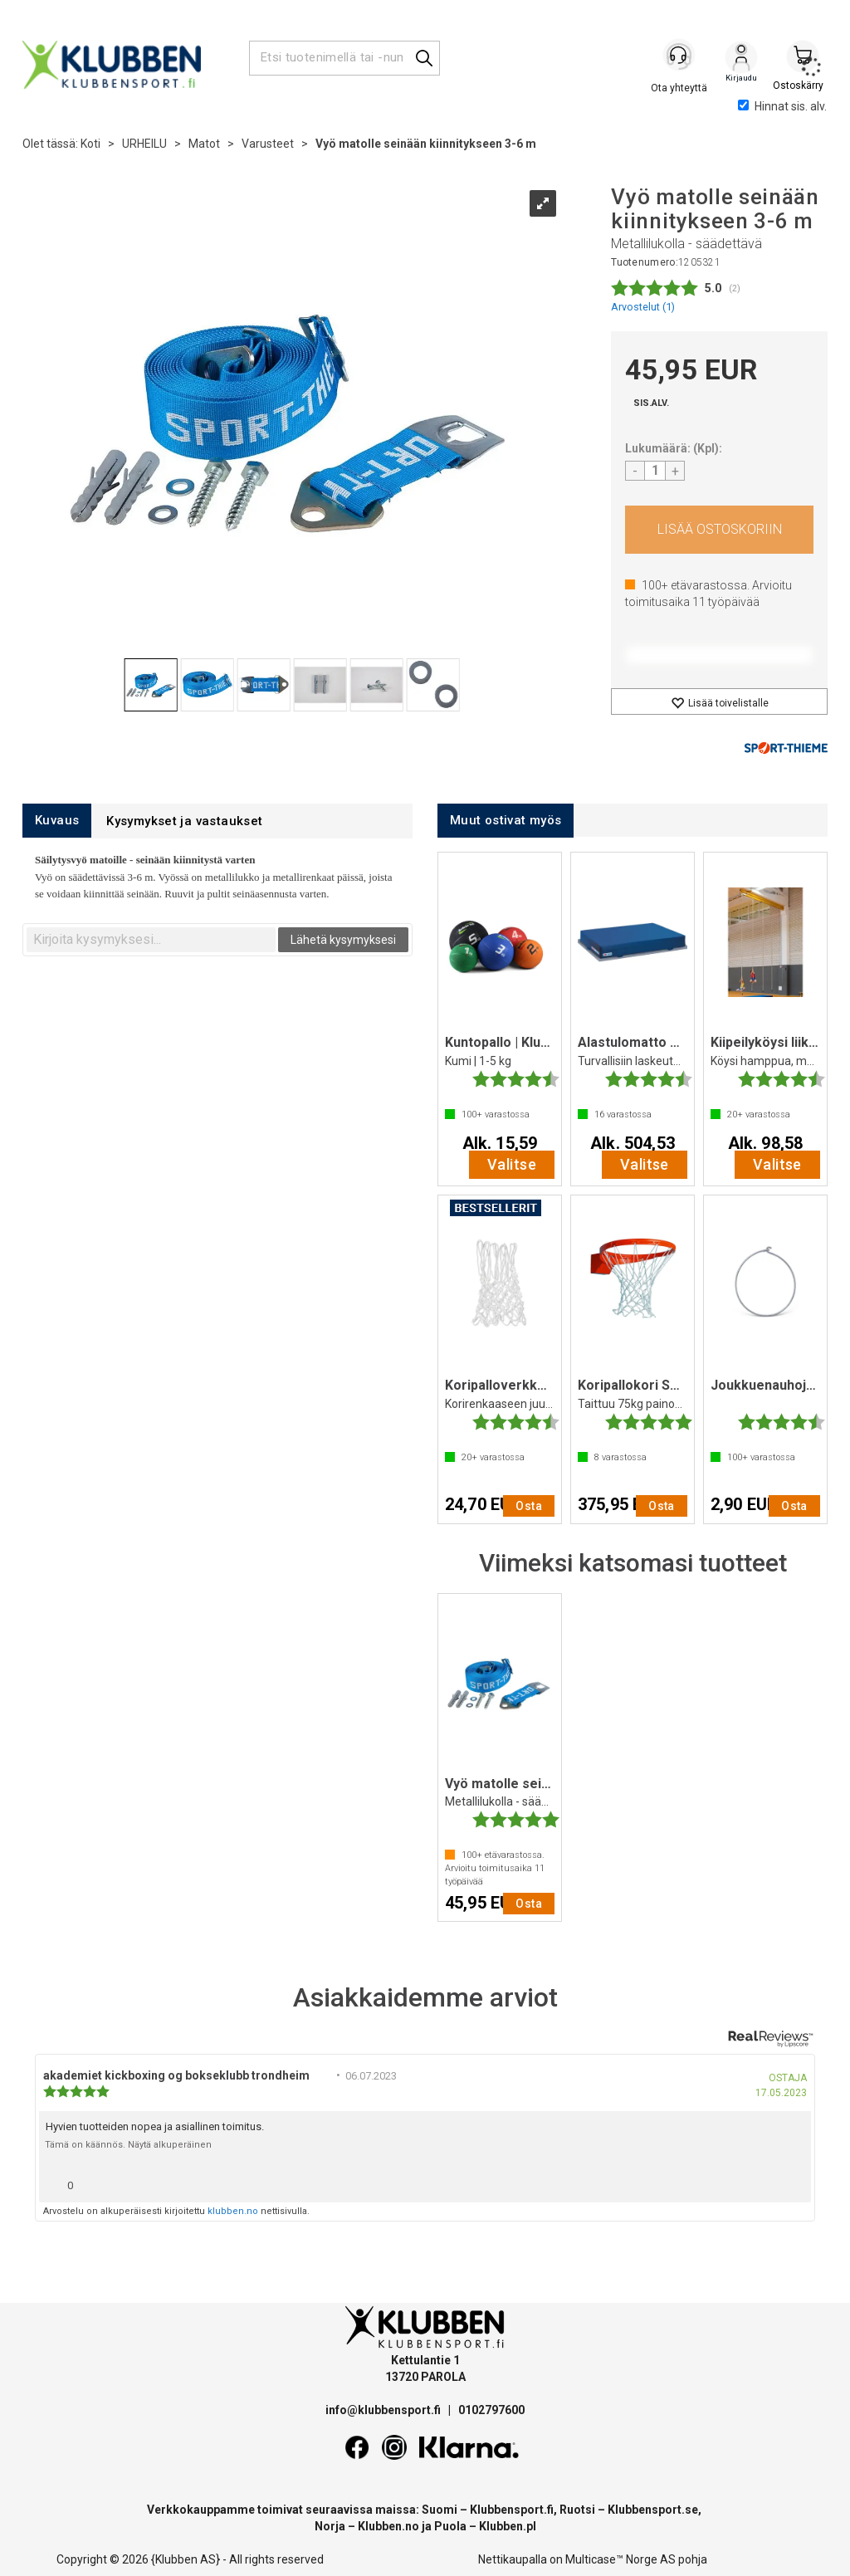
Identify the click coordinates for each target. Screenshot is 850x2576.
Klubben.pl (507, 2526)
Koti (90, 143)
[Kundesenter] (680, 57)
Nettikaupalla (512, 2559)
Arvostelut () (643, 307)
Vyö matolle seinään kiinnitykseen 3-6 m (425, 143)
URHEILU (144, 143)
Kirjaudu (741, 59)
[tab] (56, 821)
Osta (719, 530)
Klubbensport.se (653, 2509)
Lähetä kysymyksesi (343, 939)
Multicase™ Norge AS (620, 2559)
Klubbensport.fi (512, 2509)
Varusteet (268, 143)
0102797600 (491, 2410)
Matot (204, 143)
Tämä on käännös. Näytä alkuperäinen (128, 2144)
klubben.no (233, 2211)
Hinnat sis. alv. (782, 106)
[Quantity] (655, 471)
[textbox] (151, 939)
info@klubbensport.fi (384, 2410)
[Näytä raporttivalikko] (792, 2181)
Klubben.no (388, 2526)
